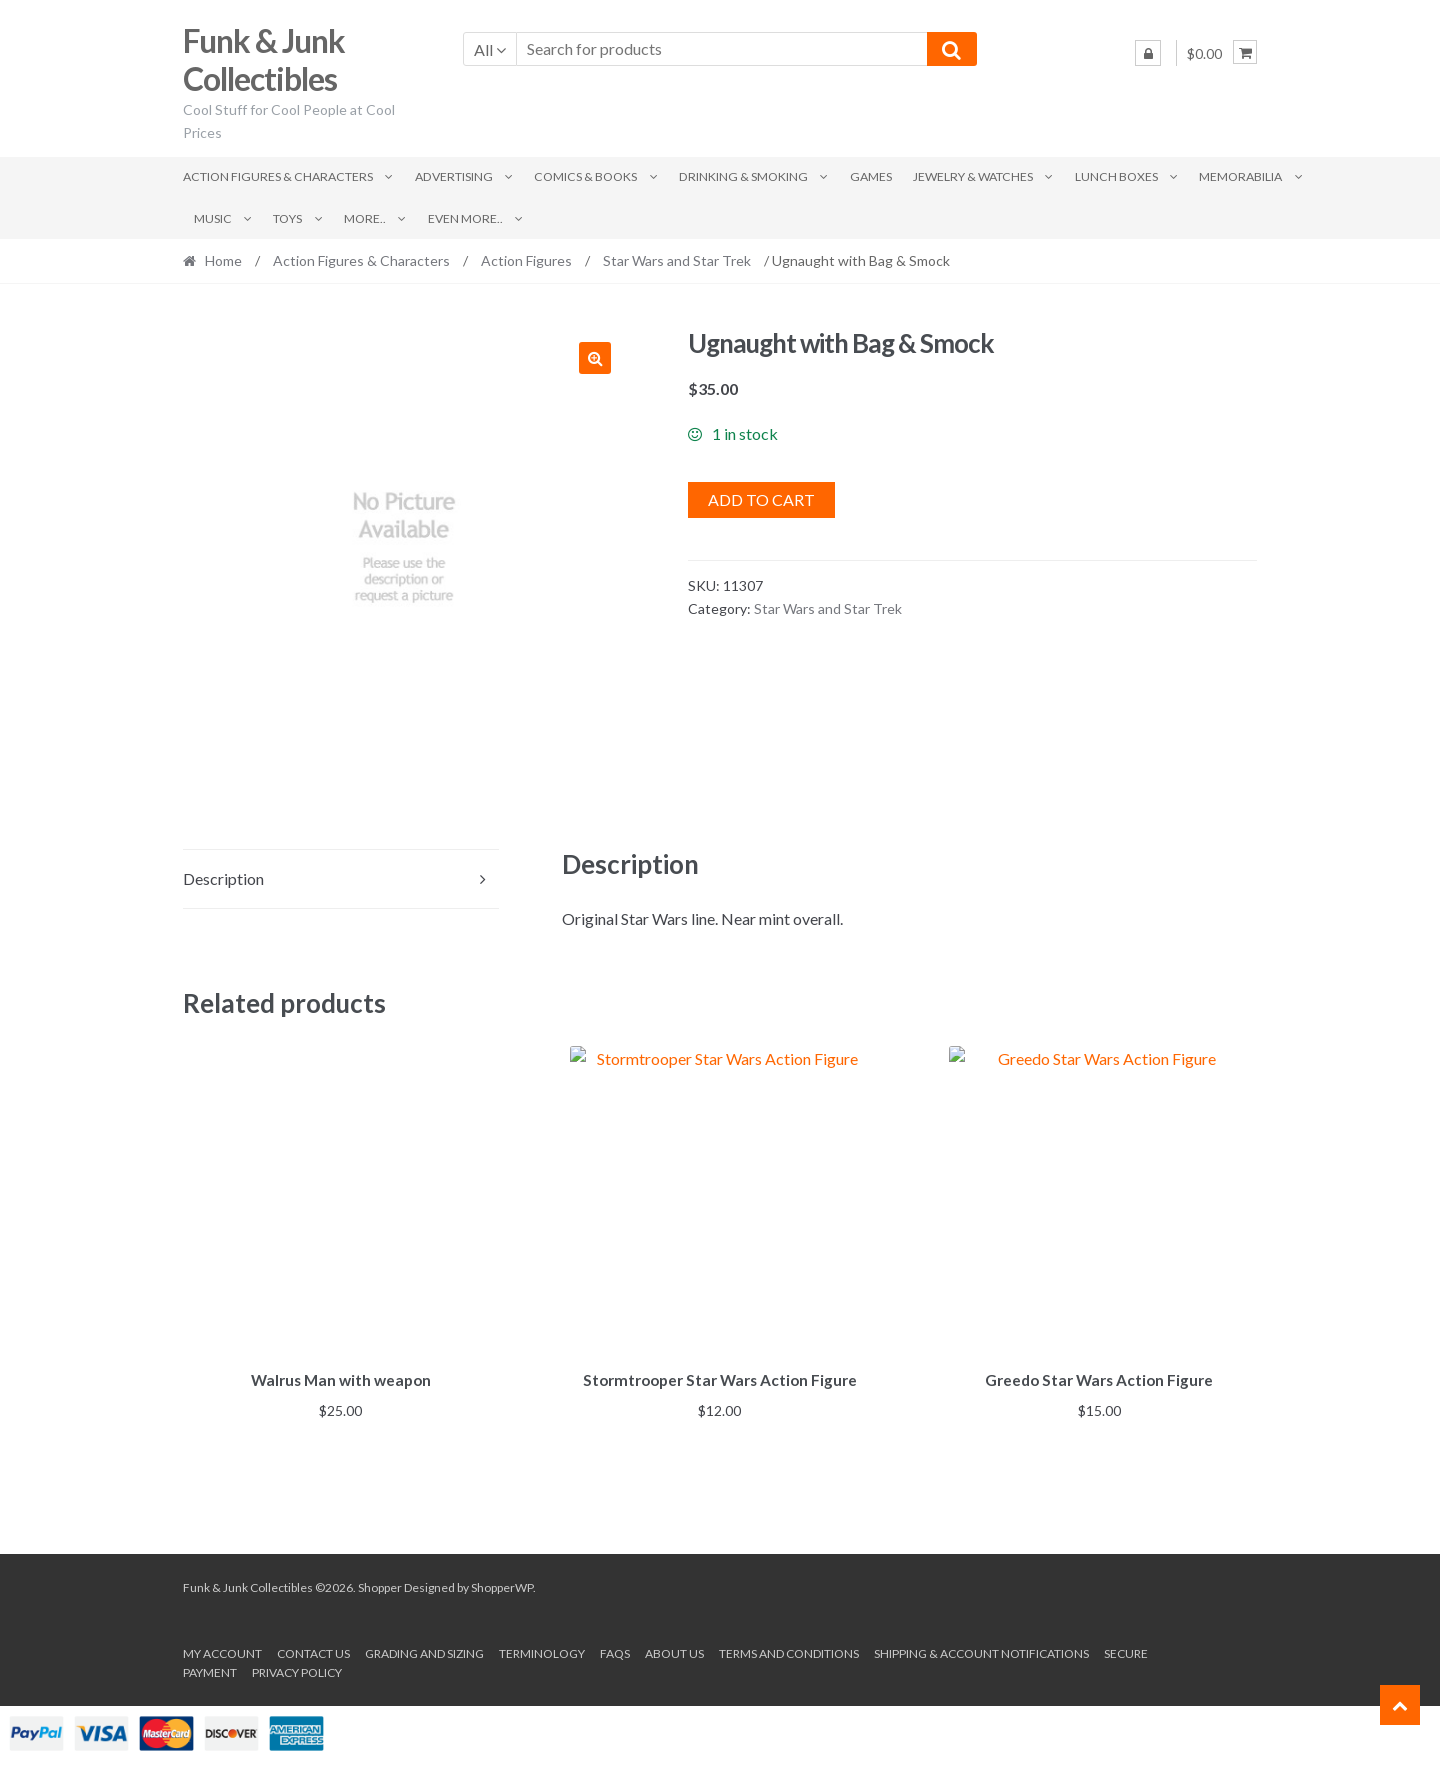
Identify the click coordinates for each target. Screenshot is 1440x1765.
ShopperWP (502, 1583)
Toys (287, 218)
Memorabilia (1240, 176)
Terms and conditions (789, 1650)
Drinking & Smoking (743, 176)
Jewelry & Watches (973, 176)
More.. (365, 218)
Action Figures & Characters (278, 176)
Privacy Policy (297, 1669)
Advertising (454, 176)
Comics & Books (585, 176)
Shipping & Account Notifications (981, 1650)
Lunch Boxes (1116, 176)
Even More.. (465, 218)
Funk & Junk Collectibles (264, 60)
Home (223, 260)
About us (674, 1650)
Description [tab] (223, 878)
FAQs (615, 1650)
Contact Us (313, 1650)
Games (871, 176)
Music (213, 218)
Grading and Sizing (424, 1650)
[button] (595, 358)
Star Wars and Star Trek (677, 260)
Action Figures (526, 260)
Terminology (542, 1650)
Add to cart (761, 499)
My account (222, 1650)
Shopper (380, 1583)
